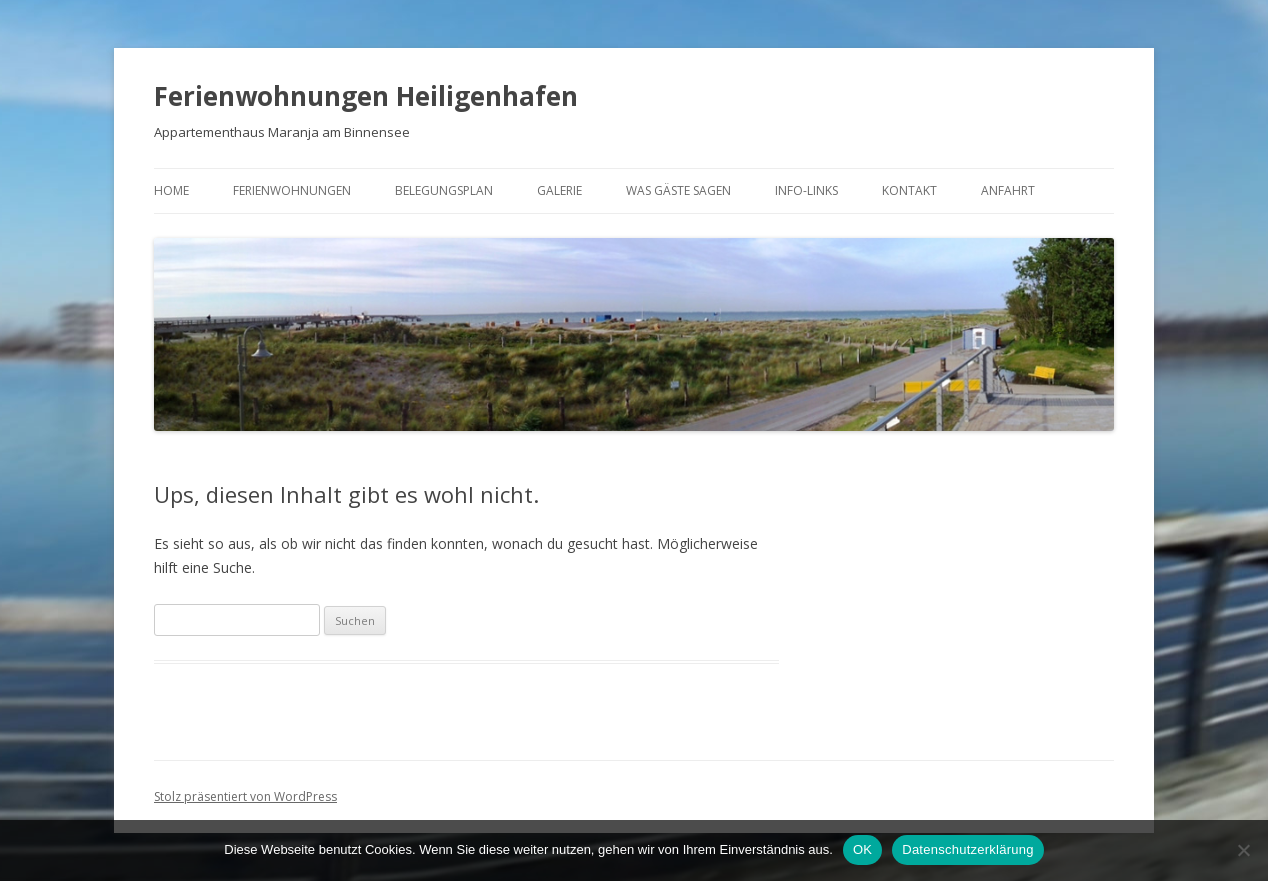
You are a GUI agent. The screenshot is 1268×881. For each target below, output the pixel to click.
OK (862, 849)
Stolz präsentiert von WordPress (245, 796)
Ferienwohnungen (292, 190)
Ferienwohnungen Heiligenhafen (366, 96)
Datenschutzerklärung (967, 849)
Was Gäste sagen (678, 190)
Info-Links (806, 190)
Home (171, 190)
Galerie (559, 190)
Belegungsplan (444, 190)
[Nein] (1243, 850)
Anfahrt (1008, 190)
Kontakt (909, 190)
